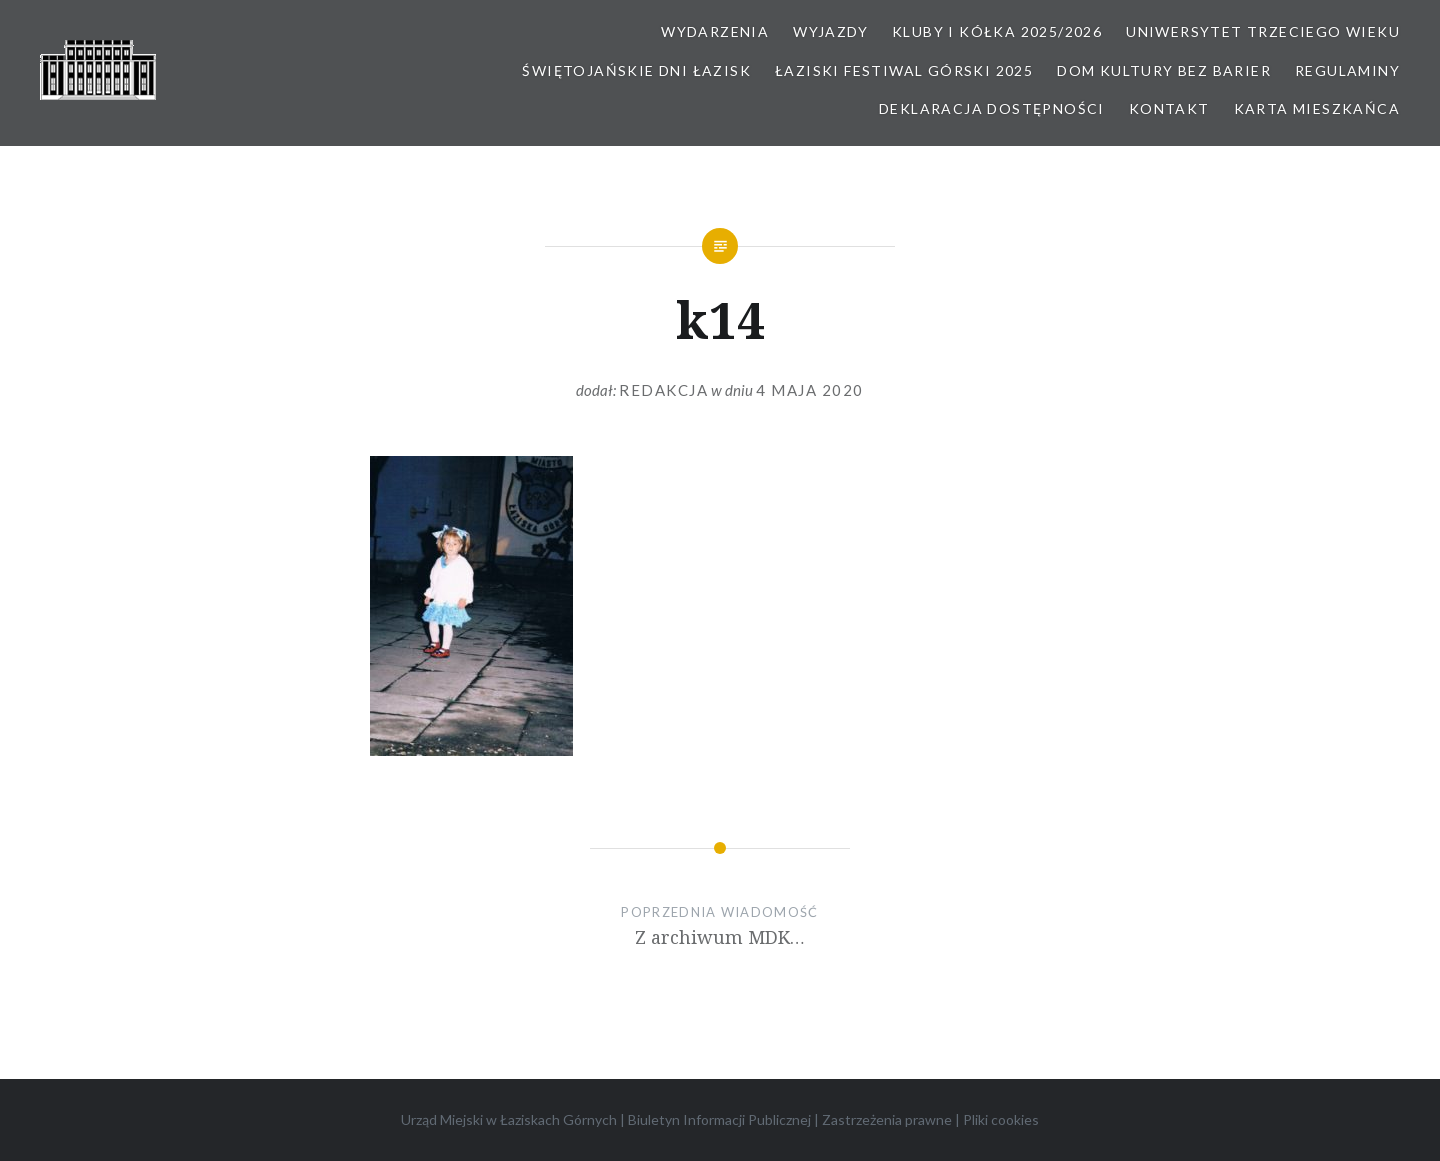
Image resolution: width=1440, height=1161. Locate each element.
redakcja (663, 390)
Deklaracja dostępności (992, 108)
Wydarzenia (715, 31)
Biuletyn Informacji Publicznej (719, 1119)
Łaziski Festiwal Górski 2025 (904, 70)
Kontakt (1169, 108)
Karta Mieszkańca (1317, 108)
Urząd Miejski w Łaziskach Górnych (509, 1119)
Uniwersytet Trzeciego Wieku (1263, 31)
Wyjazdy (830, 31)
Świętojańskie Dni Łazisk (636, 70)
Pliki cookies (1001, 1119)
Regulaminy (1347, 70)
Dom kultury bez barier (1164, 70)
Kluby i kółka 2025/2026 (997, 31)
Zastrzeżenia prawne (887, 1119)
